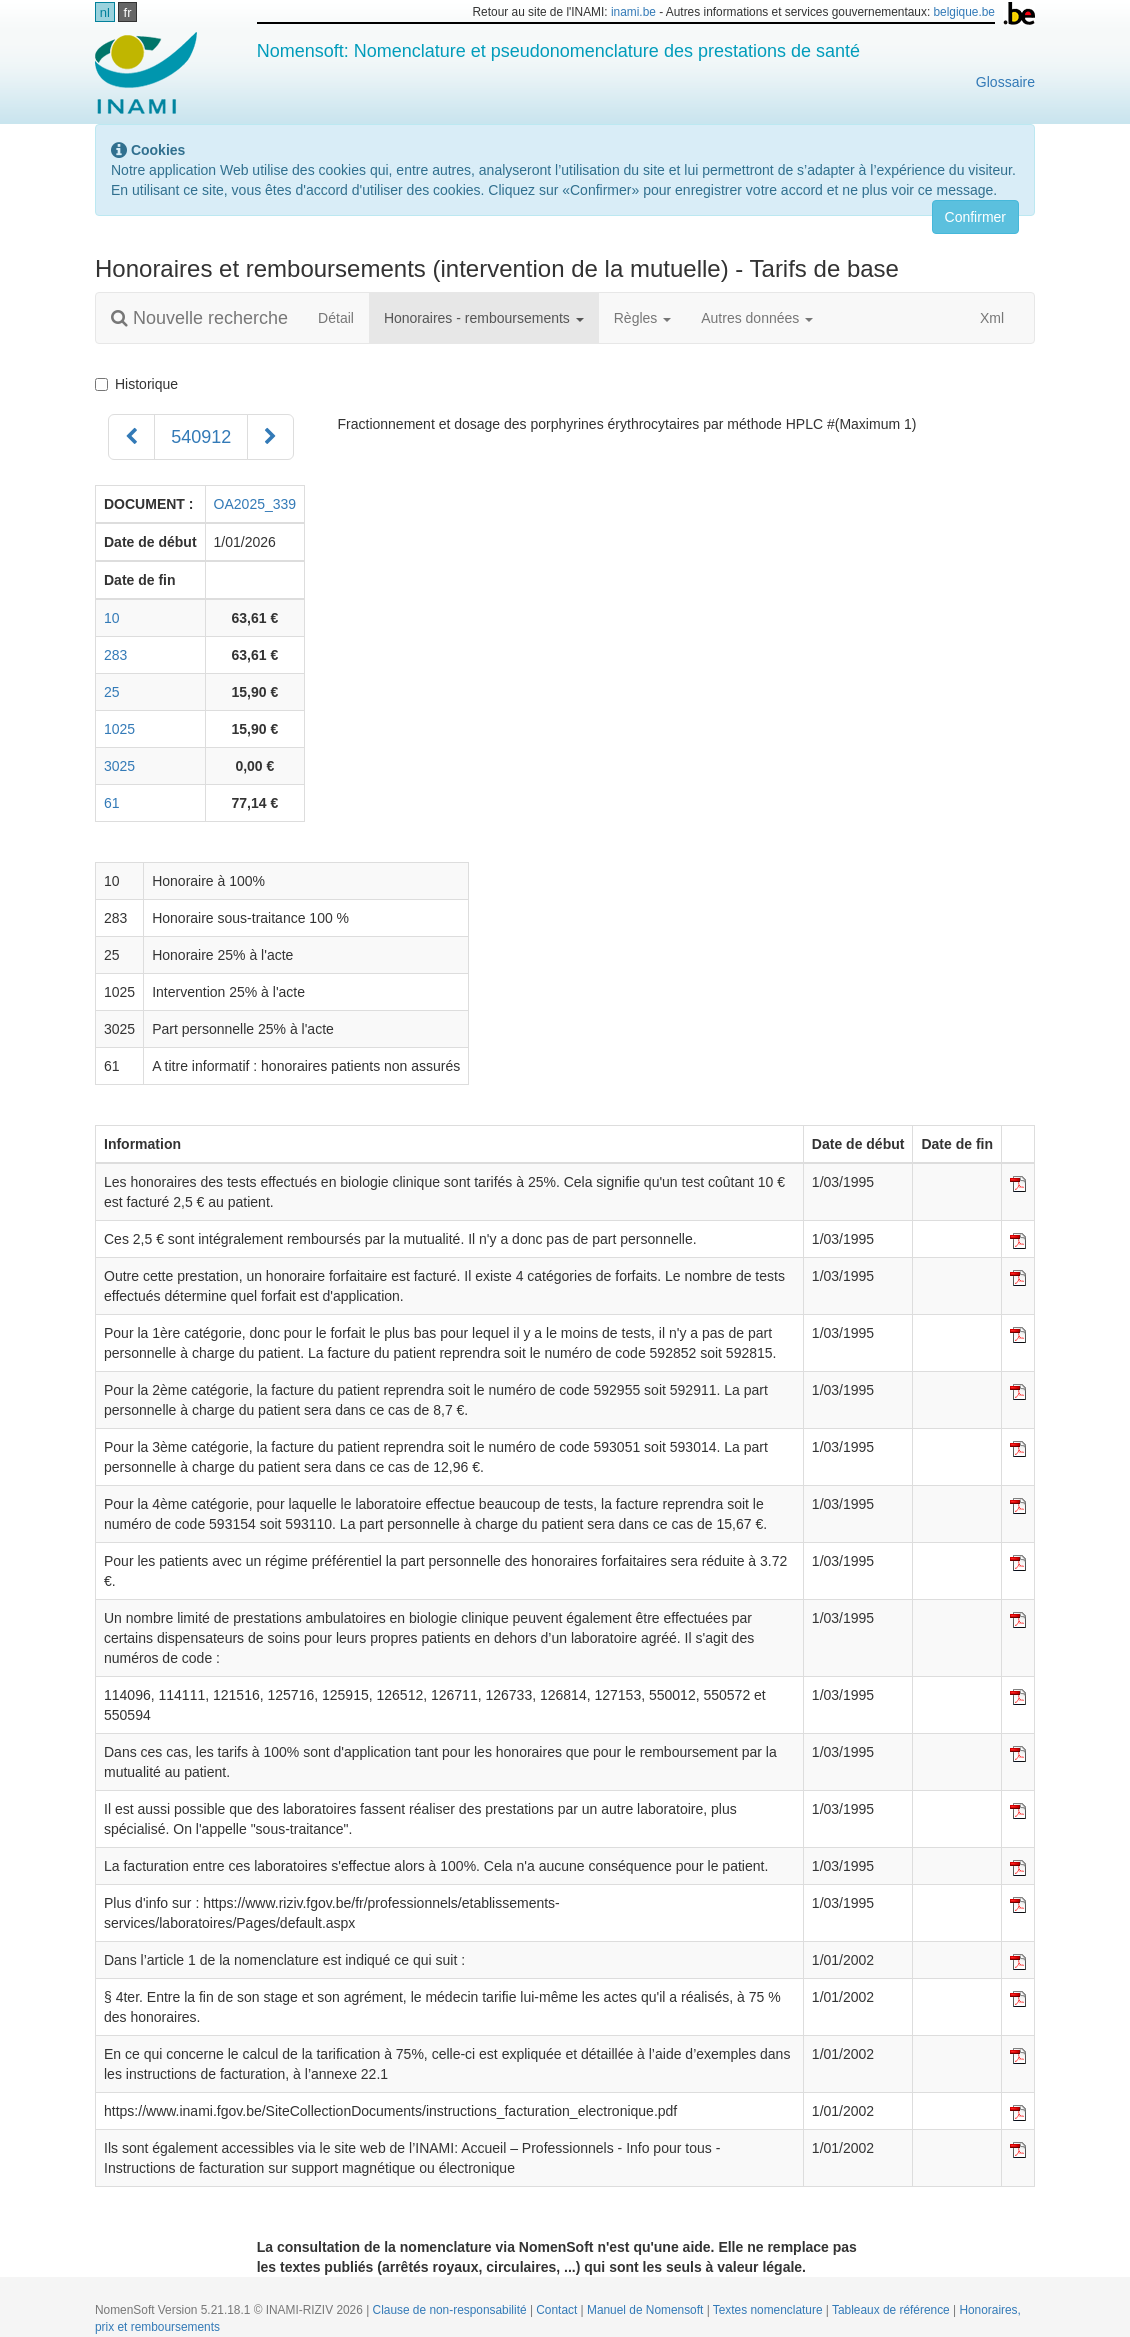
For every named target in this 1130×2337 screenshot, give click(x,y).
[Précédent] (131, 437)
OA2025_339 (255, 504)
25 (112, 692)
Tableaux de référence (892, 2310)
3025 (119, 766)
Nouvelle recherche (199, 318)
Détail (336, 318)
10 (112, 618)
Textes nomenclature (769, 2310)
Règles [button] (642, 318)
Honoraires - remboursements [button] (484, 318)
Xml (982, 318)
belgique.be (964, 12)
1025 (119, 729)
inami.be (633, 12)
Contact (558, 2310)
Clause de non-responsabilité (451, 2310)
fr (128, 12)
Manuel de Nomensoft (647, 2310)
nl (105, 12)
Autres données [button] (757, 318)
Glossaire (1005, 82)
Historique (140, 384)
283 (115, 655)
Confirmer (975, 217)
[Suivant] (270, 437)
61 (112, 803)
